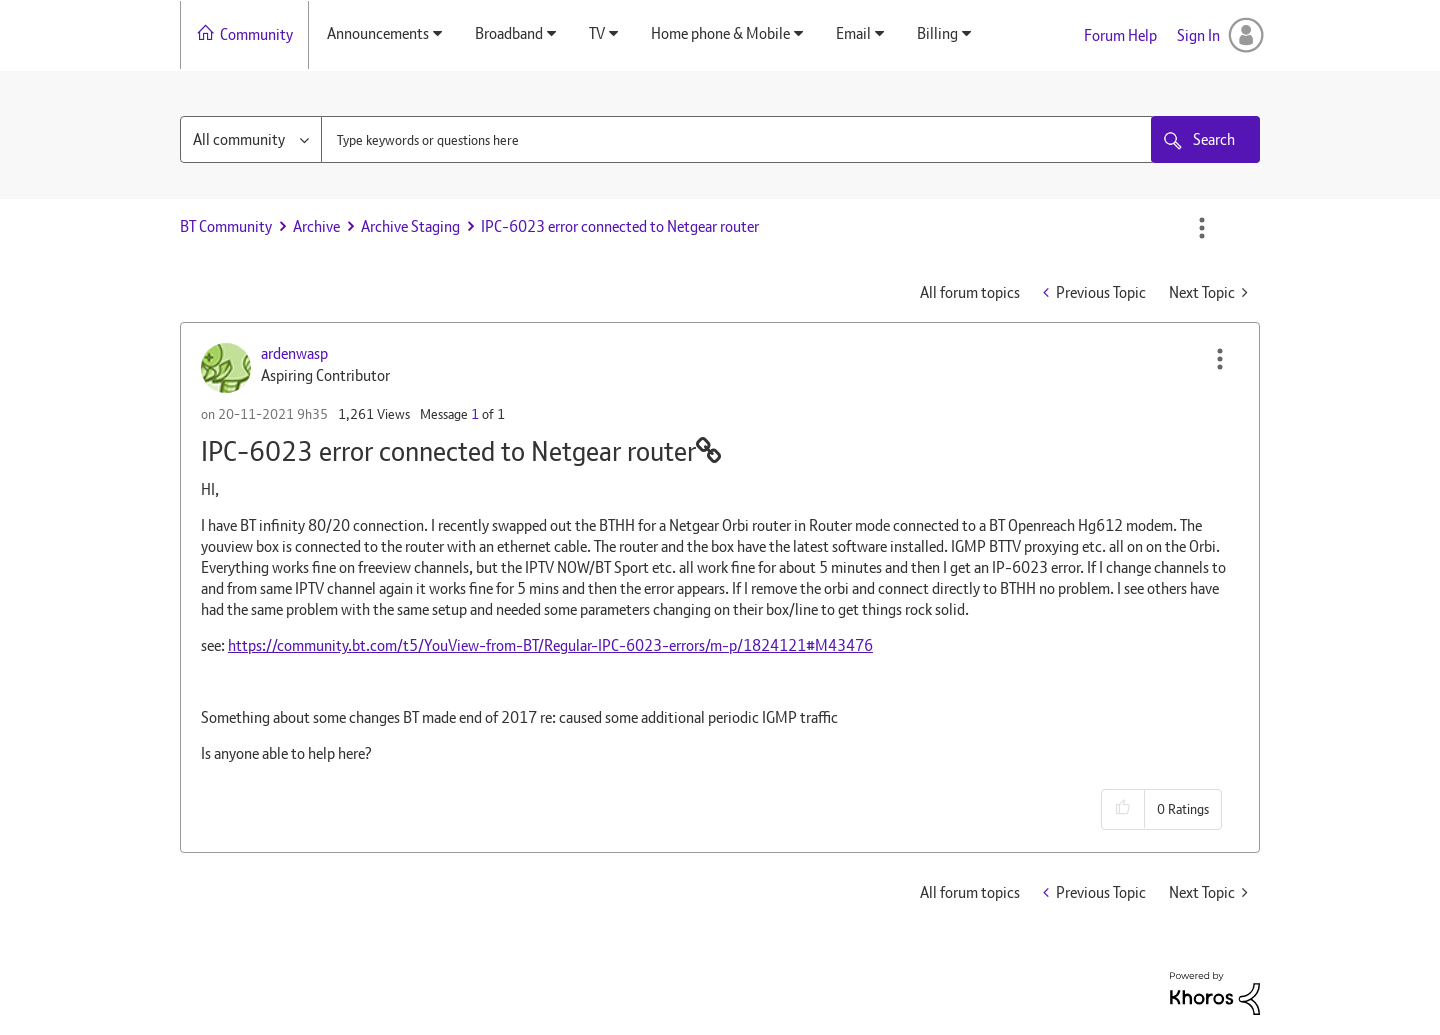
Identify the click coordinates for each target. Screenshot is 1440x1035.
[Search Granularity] (251, 139)
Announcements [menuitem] (378, 33)
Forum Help (1120, 35)
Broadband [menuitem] (509, 33)
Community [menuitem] (256, 34)
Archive (316, 226)
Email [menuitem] (853, 33)
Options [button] (1202, 228)
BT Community (226, 226)
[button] (1220, 359)
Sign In (1198, 35)
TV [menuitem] (597, 33)
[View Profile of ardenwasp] (294, 353)
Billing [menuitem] (937, 33)
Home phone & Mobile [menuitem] (720, 33)
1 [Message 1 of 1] (475, 414)
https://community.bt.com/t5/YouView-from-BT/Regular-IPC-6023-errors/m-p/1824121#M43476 (550, 645)
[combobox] (738, 139)
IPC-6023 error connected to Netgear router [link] (620, 226)
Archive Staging (410, 226)
